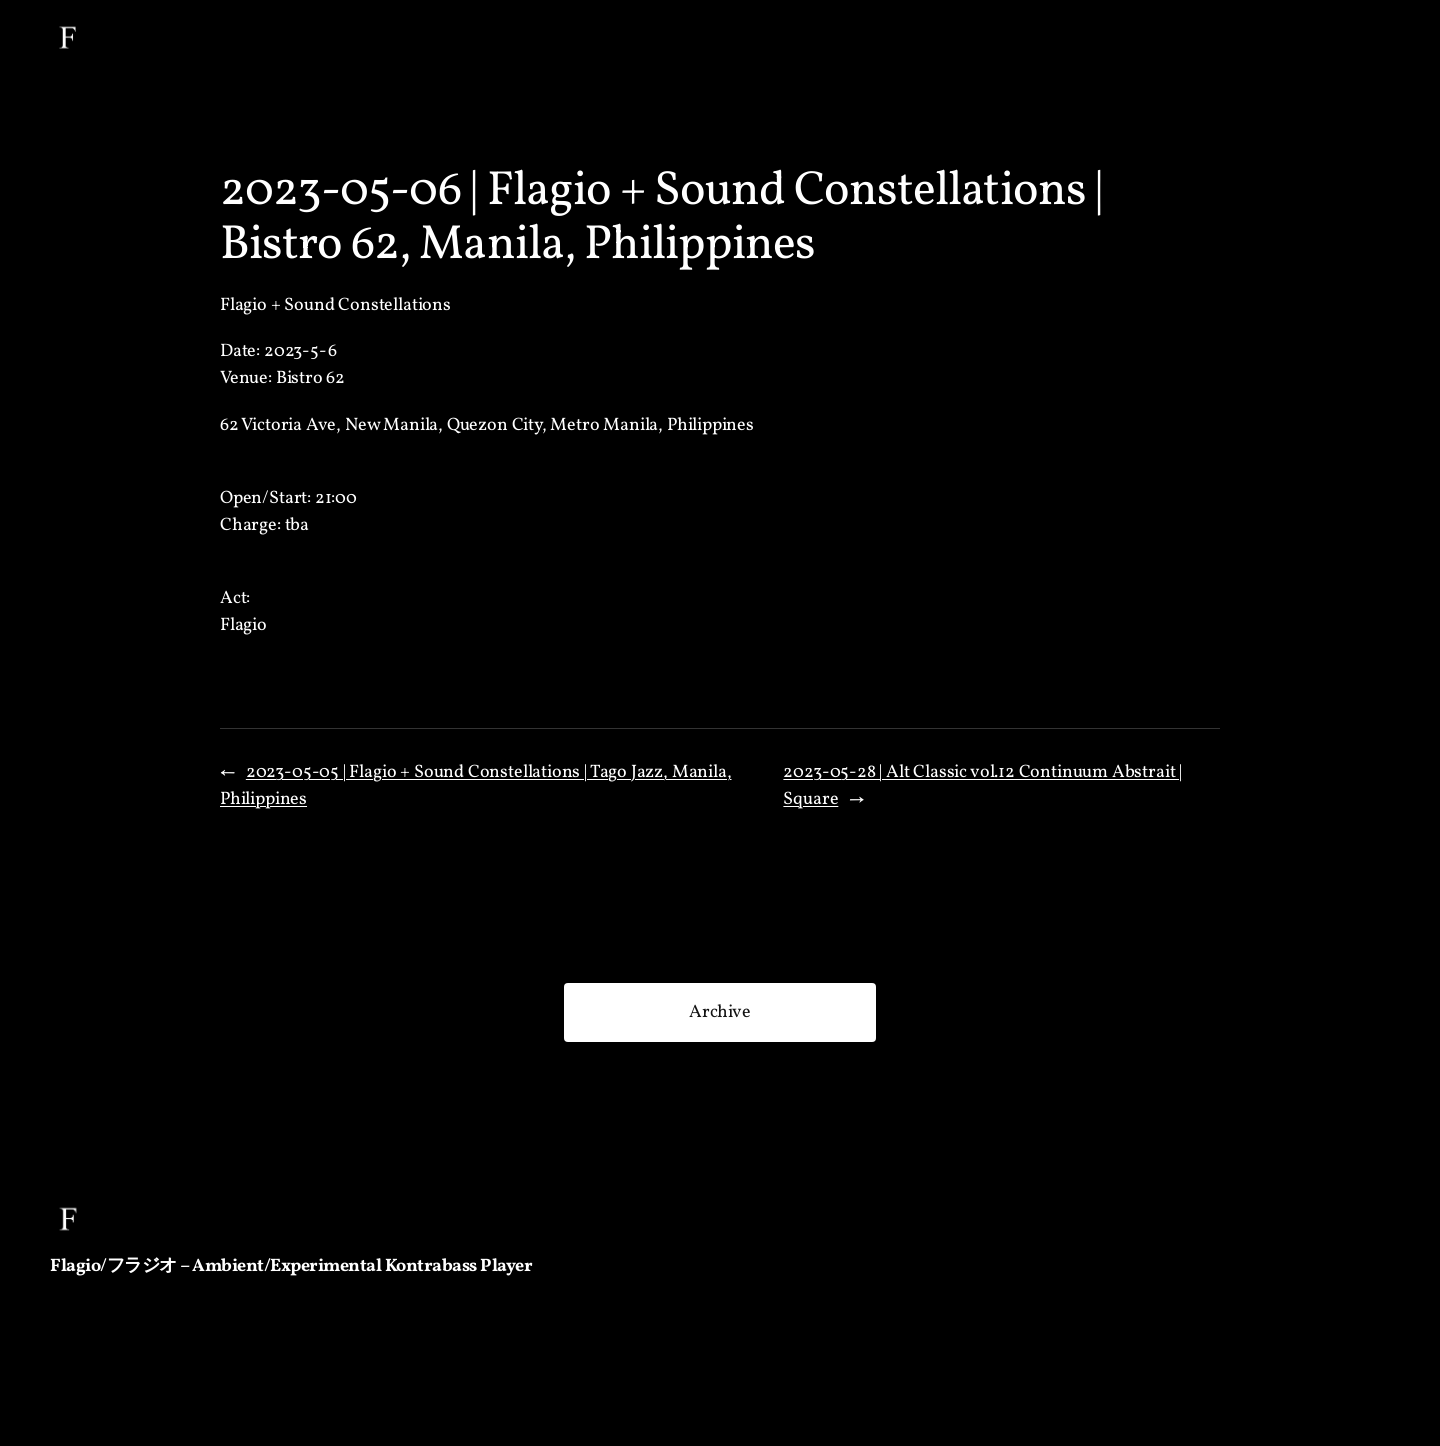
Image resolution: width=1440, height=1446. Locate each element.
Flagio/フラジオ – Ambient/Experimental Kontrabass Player (291, 1266)
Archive (719, 1012)
